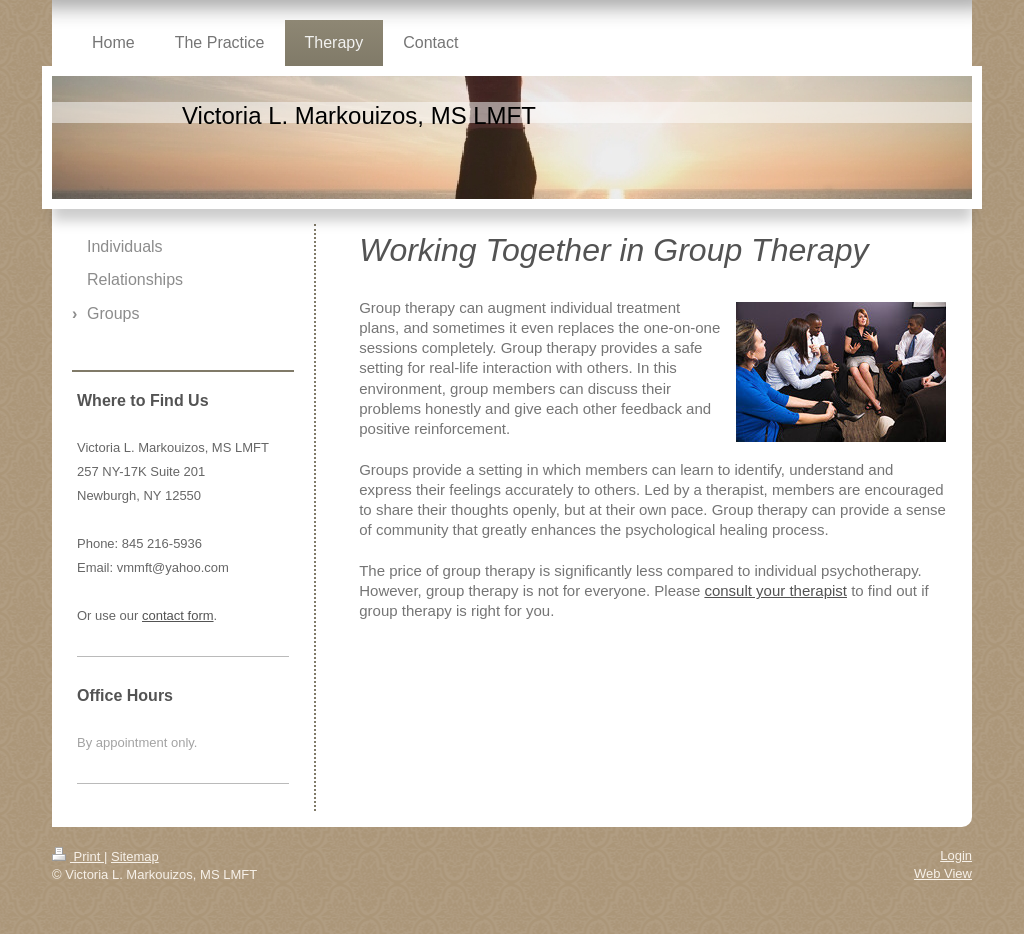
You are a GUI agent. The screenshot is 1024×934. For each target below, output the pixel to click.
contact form (178, 615)
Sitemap (135, 856)
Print (78, 856)
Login (956, 855)
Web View (943, 873)
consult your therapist (775, 590)
